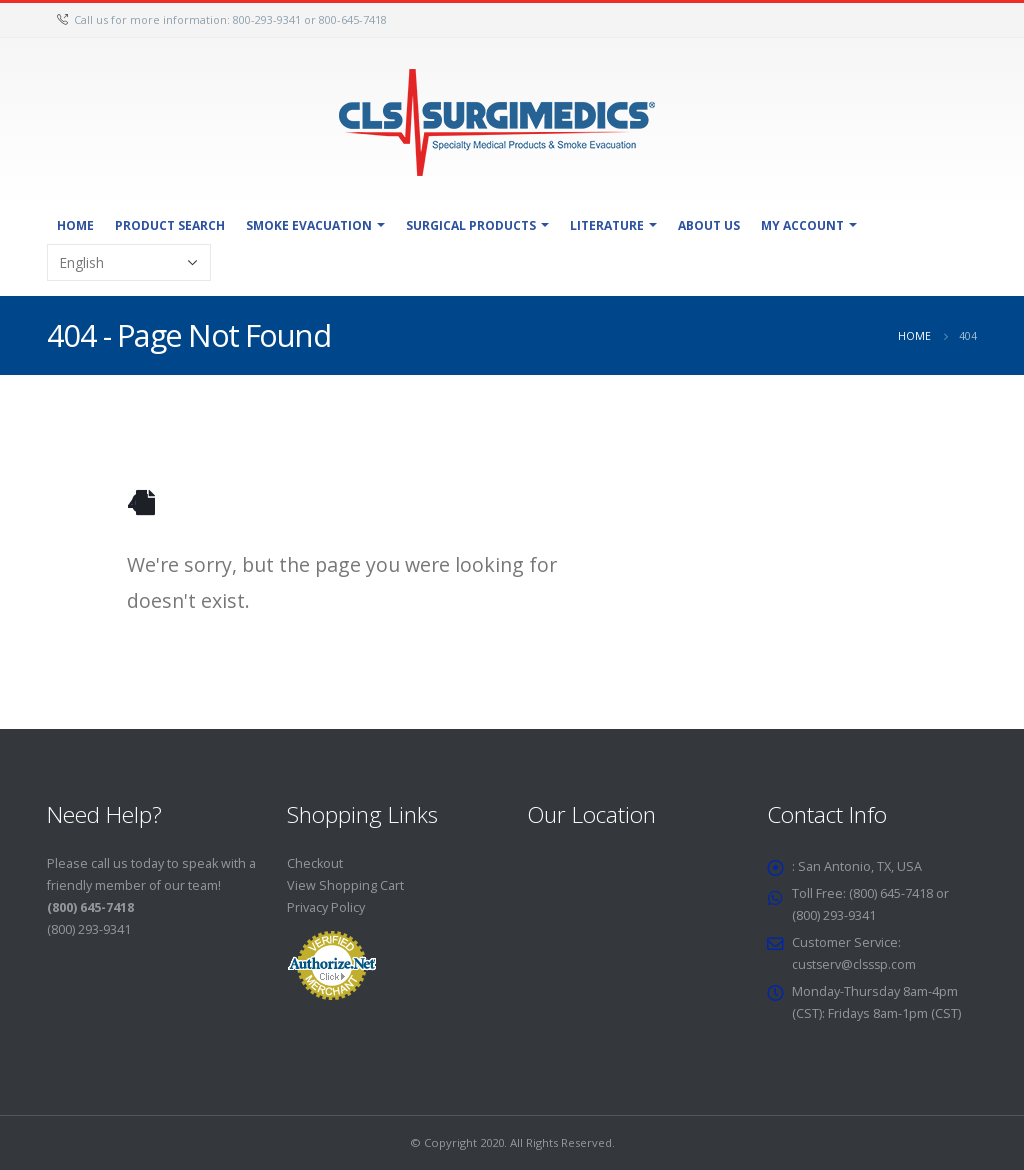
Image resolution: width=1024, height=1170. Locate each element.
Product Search (170, 225)
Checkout (315, 863)
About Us (709, 225)
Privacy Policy (326, 907)
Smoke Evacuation (309, 225)
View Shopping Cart (345, 885)
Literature (607, 225)
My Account (802, 225)
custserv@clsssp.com (856, 964)
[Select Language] (129, 262)
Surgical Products (471, 225)
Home (75, 225)
